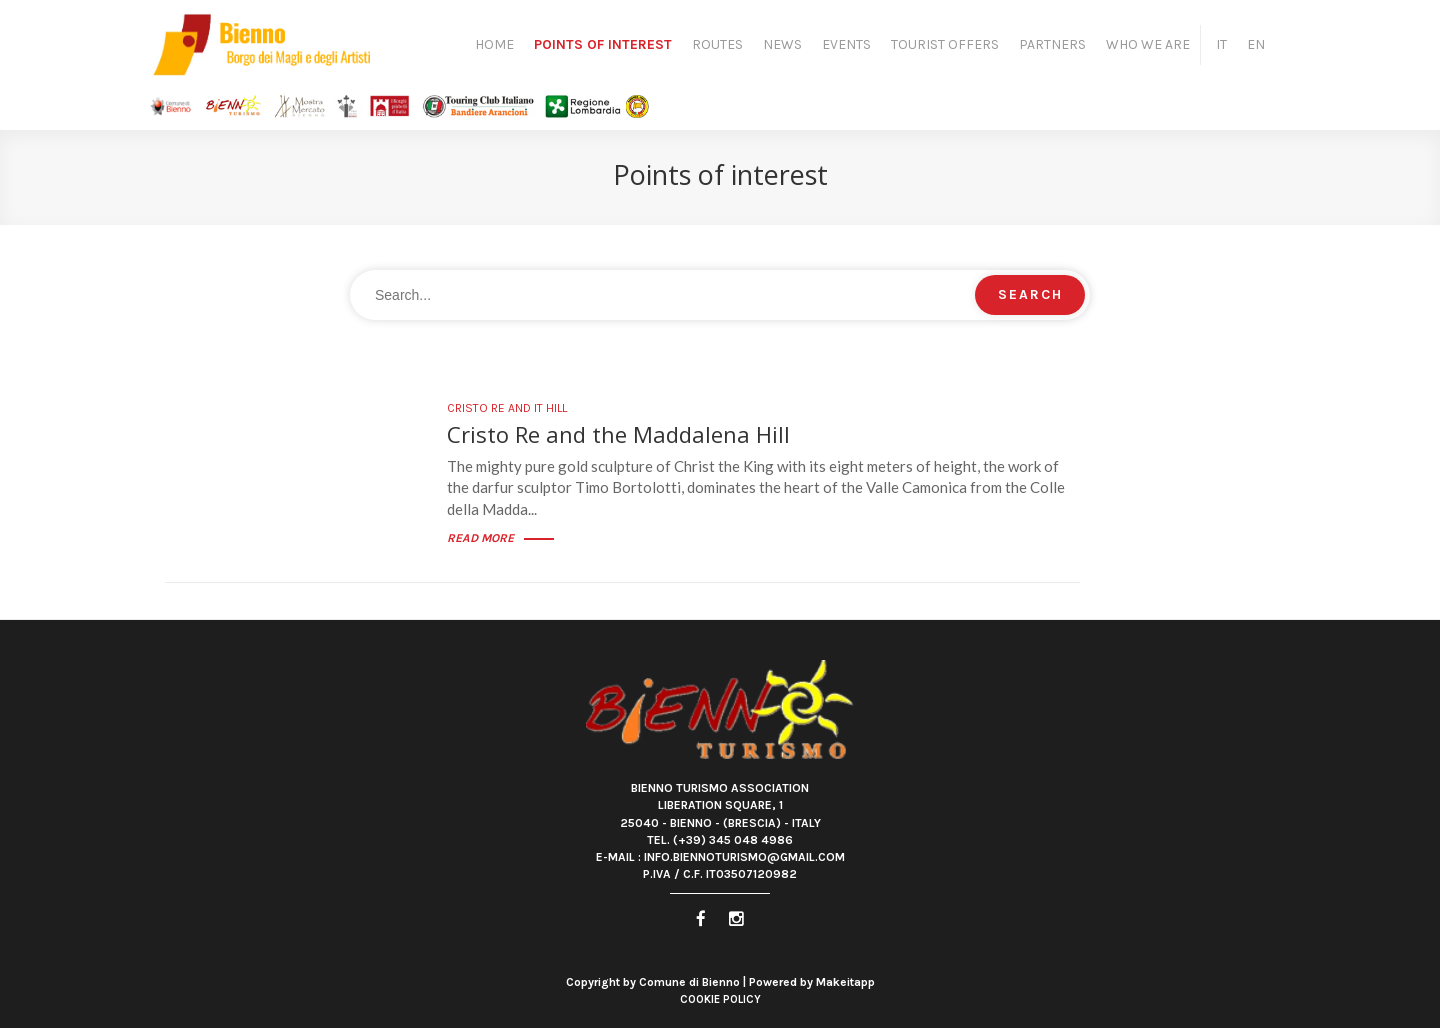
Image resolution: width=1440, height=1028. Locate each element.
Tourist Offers (945, 44)
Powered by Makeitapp (812, 982)
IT (1221, 44)
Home (494, 44)
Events (846, 44)
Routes (717, 44)
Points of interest (603, 44)
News (782, 44)
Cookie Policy (720, 999)
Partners (1052, 44)
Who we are (1148, 44)
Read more (500, 538)
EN (1256, 44)
